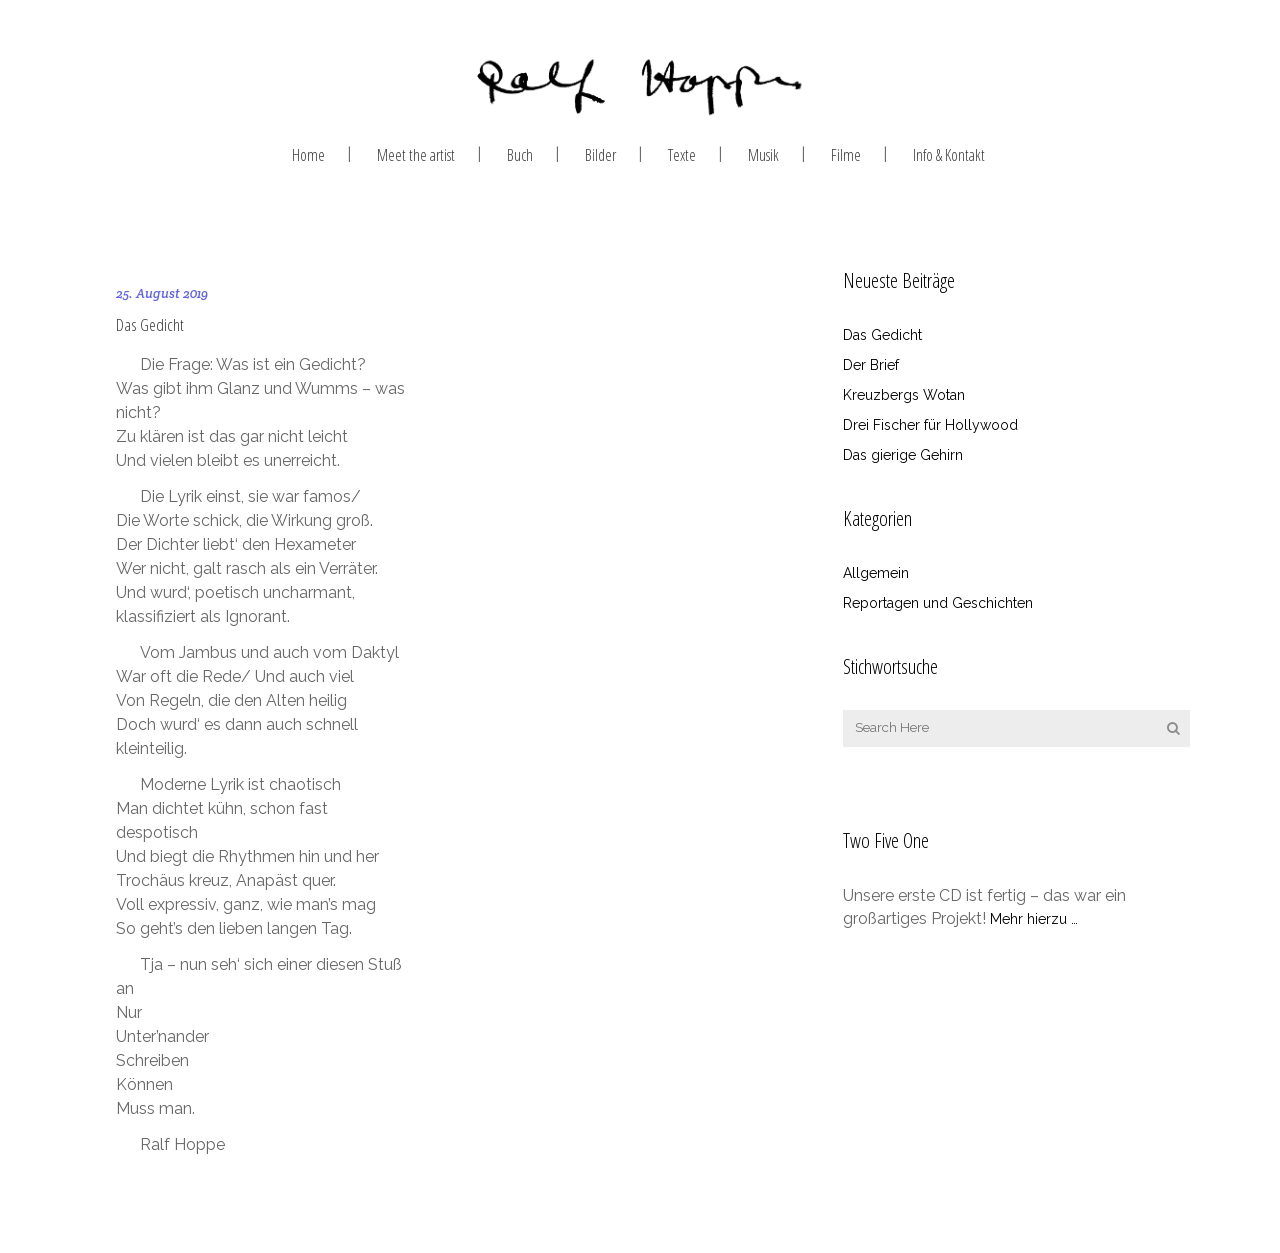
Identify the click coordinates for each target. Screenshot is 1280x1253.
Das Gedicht (150, 323)
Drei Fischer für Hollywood (930, 425)
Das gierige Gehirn (903, 455)
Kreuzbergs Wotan (904, 395)
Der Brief (871, 365)
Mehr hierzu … (1034, 919)
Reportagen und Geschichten (938, 603)
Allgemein (876, 573)
